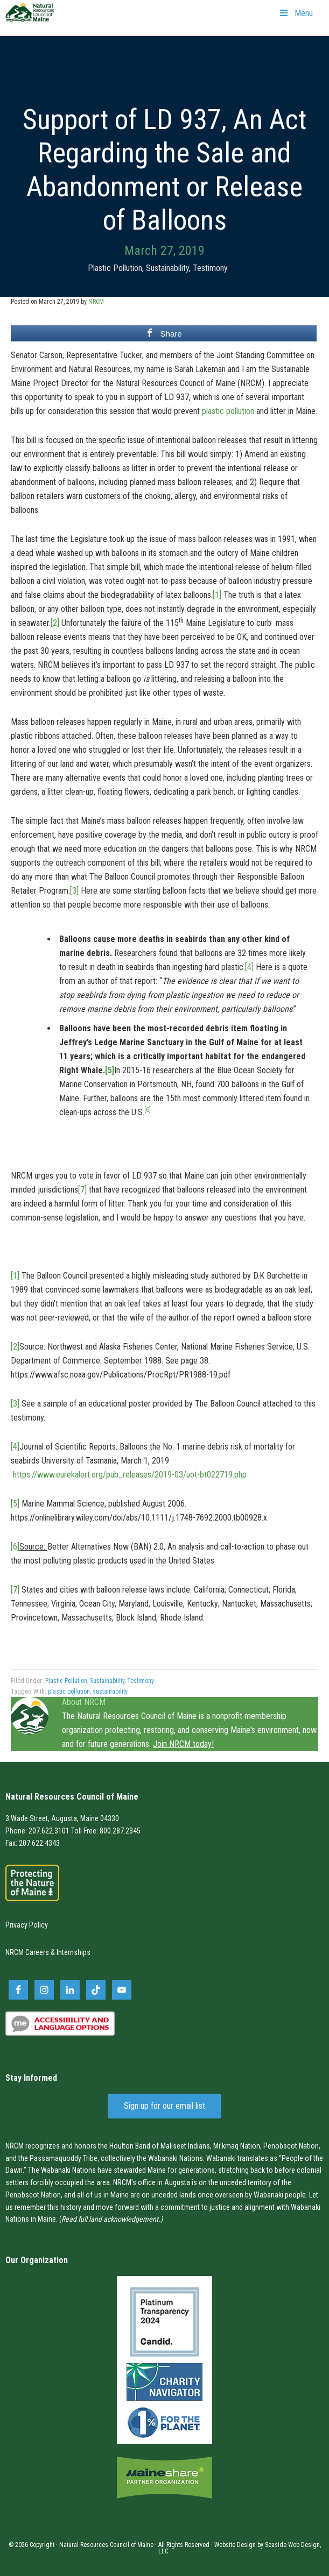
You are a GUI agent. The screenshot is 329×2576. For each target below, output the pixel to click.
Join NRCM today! (183, 1744)
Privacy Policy (26, 1925)
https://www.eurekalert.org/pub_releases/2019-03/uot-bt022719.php (130, 1474)
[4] (249, 967)
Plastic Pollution (115, 268)
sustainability (110, 1691)
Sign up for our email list (164, 2106)
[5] (109, 1070)
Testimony (210, 268)
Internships (73, 1952)
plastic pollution (228, 411)
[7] (82, 1189)
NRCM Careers (27, 1952)
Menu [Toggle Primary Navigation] (295, 13)
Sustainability (167, 268)
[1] (217, 595)
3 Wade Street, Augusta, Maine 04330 (62, 1818)
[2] (55, 623)
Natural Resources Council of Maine (29, 19)
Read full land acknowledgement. (110, 2219)
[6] (15, 1547)
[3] (74, 891)
